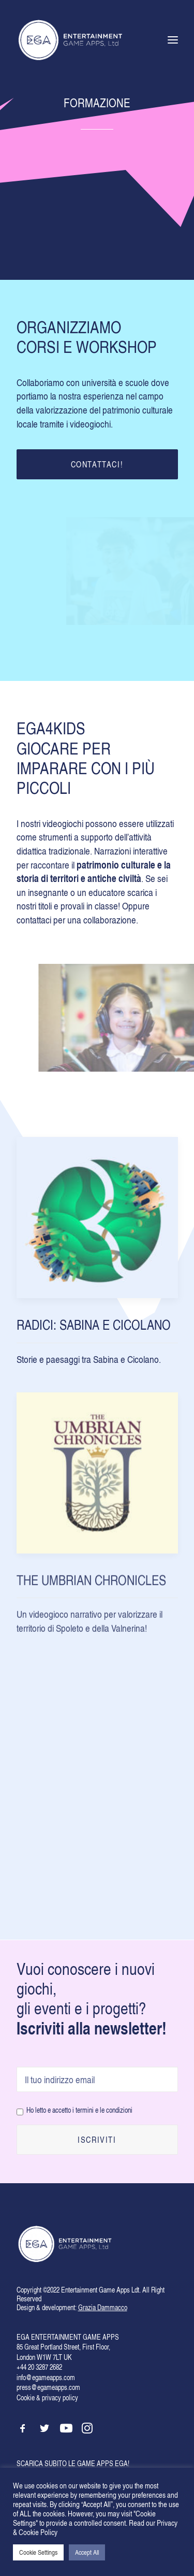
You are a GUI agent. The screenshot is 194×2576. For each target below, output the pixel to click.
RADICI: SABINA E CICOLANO (94, 1336)
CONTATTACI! (97, 464)
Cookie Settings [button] (38, 2552)
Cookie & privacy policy (47, 2397)
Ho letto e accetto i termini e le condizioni (79, 2110)
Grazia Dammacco (102, 2307)
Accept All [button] (87, 2552)
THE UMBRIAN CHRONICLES (91, 1623)
